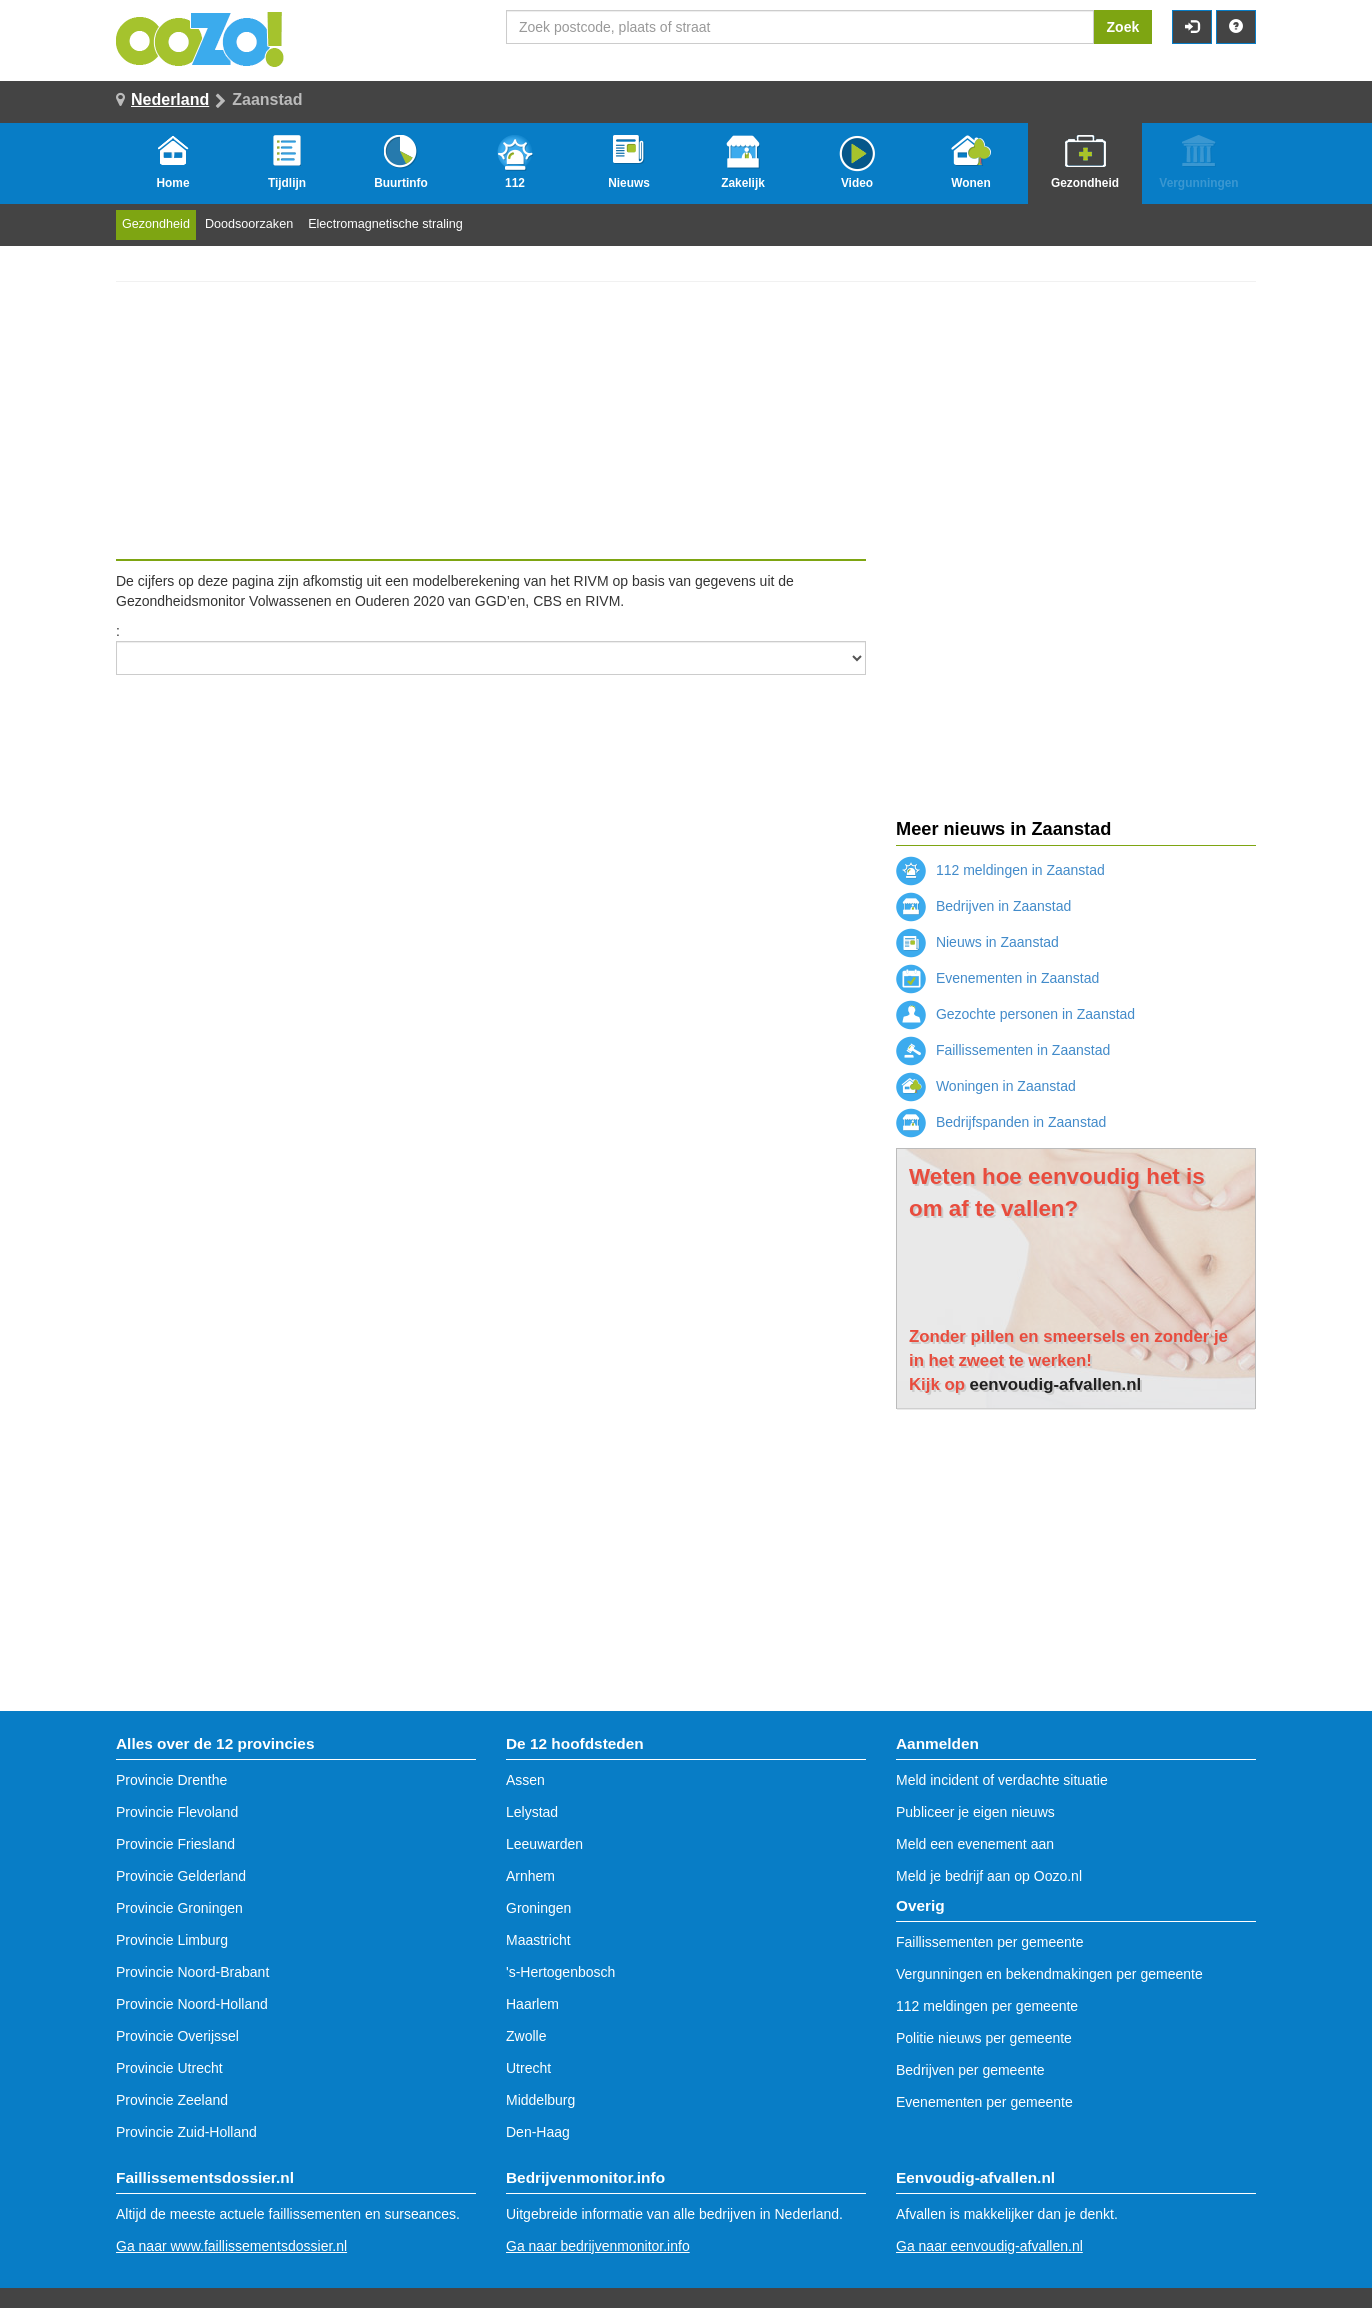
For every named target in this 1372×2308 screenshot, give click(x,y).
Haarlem (532, 2004)
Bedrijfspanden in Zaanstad (1001, 1122)
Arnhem (530, 1876)
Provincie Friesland (175, 1844)
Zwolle (526, 2036)
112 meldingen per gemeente (987, 2006)
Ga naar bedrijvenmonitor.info (598, 2246)
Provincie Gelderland (181, 1876)
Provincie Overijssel (177, 2036)
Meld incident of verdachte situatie (1002, 1780)
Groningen (538, 1908)
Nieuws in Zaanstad (977, 942)
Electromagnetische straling (385, 224)
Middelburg (540, 2100)
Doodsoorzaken (249, 224)
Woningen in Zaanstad (986, 1086)
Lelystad (532, 1812)
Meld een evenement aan (975, 1844)
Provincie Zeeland (172, 2100)
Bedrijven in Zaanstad (983, 906)
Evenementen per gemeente (984, 2102)
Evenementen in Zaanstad (997, 978)
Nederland (170, 99)
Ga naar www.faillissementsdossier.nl (231, 2246)
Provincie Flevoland (177, 1812)
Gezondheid (156, 224)
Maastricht (538, 1940)
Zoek (1123, 27)
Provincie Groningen (179, 1908)
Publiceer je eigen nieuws (975, 1812)
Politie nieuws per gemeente (984, 2038)
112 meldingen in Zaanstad (1000, 870)
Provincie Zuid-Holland (186, 2132)
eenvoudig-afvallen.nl (1056, 1384)
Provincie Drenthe (171, 1780)
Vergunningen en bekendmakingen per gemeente (1049, 1974)
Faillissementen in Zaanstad (1003, 1050)
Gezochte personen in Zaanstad (1015, 1014)
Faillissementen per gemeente (990, 1942)
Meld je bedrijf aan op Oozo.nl (989, 1876)
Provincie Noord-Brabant (192, 1972)
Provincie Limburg (172, 1940)
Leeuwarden (544, 1844)
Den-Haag (538, 2132)
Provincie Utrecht (169, 2068)
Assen (525, 1780)
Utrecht (528, 2068)
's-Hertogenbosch (560, 1972)
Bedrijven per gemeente (970, 2070)
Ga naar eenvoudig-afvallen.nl (989, 2246)
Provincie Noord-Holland (192, 2004)
